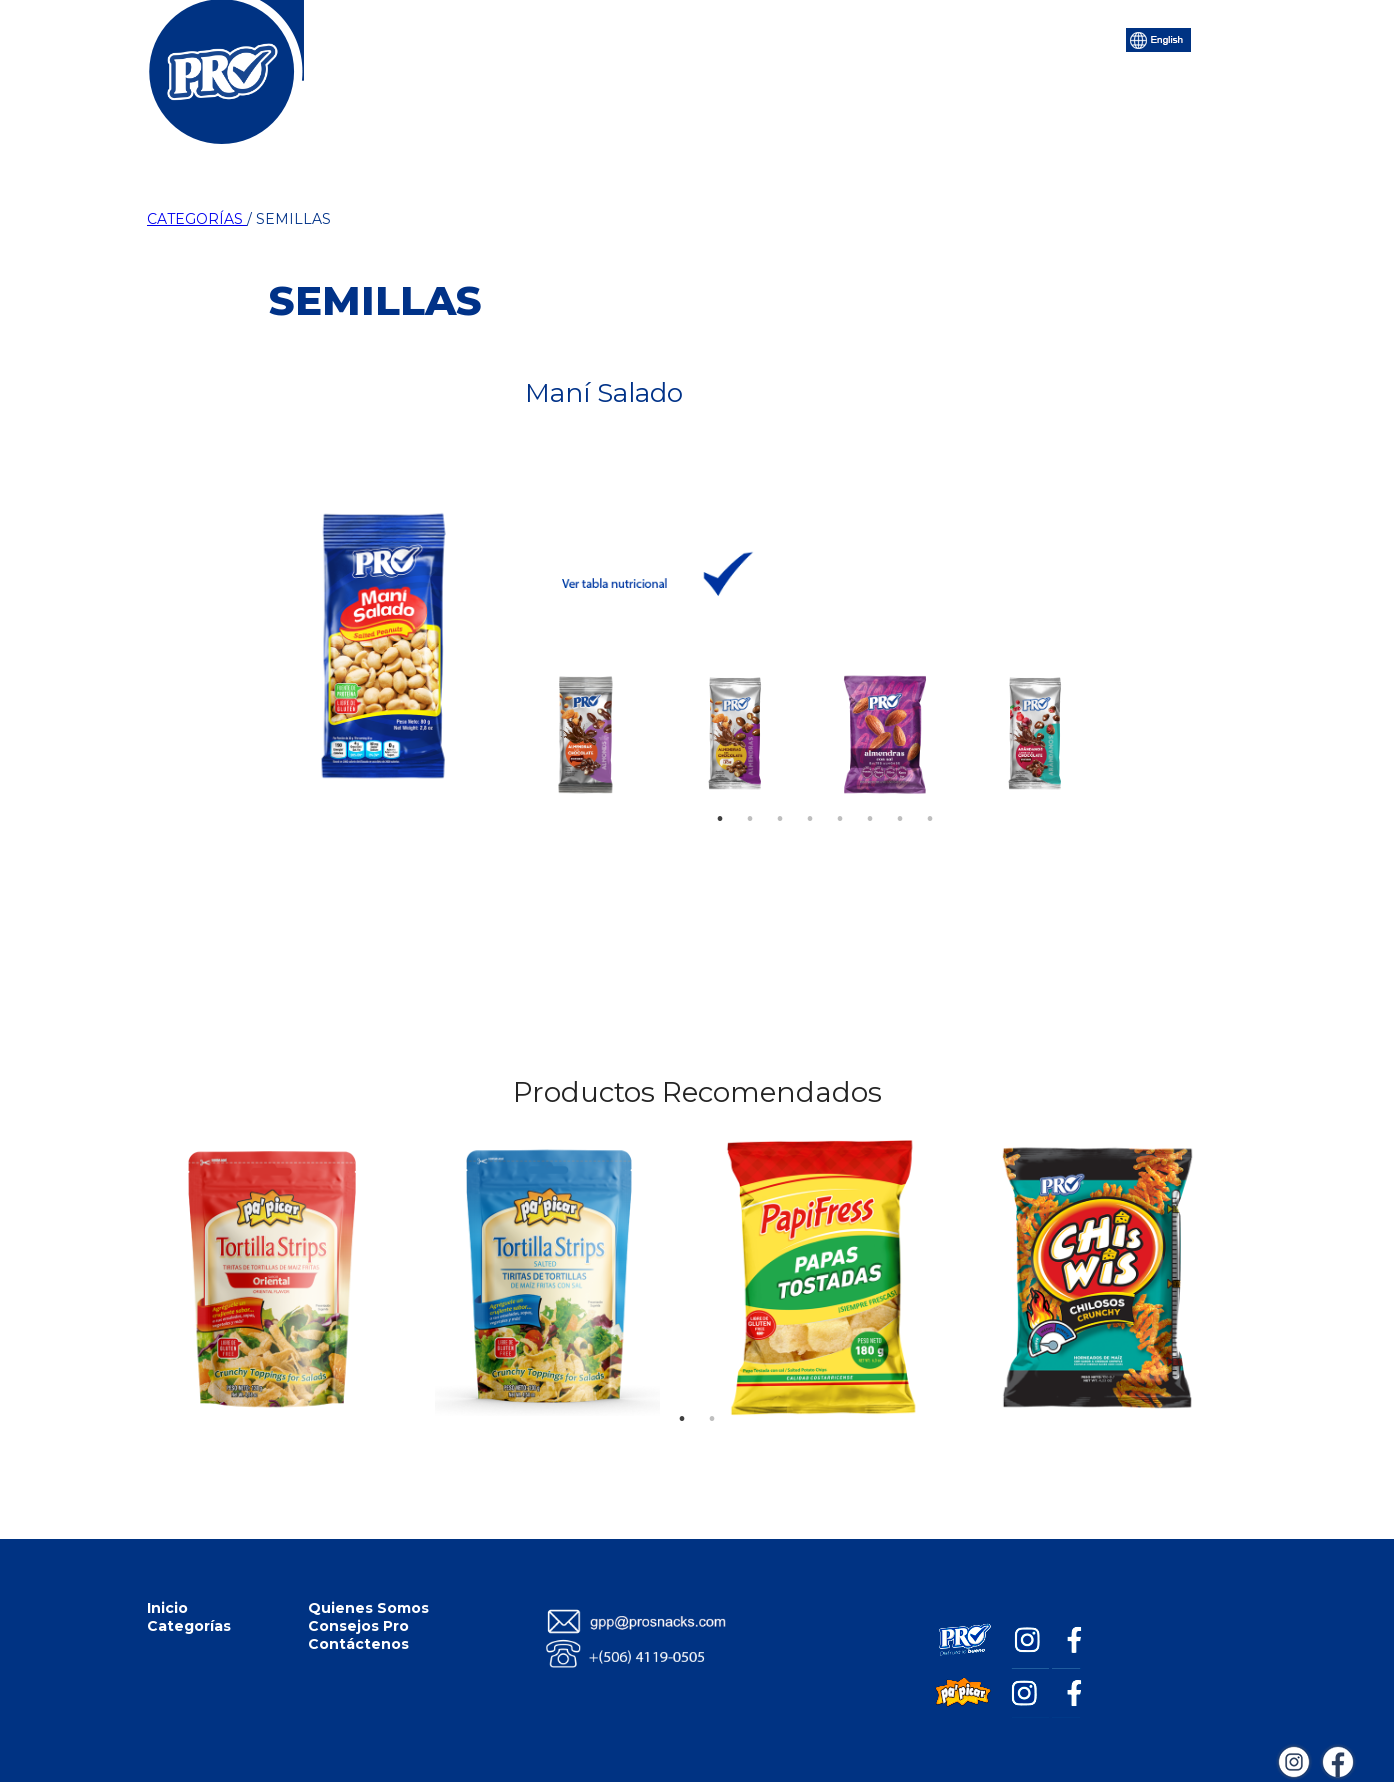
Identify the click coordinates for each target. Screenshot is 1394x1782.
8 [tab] (930, 789)
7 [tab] (900, 789)
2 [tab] (750, 789)
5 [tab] (840, 789)
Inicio (427, 38)
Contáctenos (941, 38)
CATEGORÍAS (197, 219)
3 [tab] (780, 789)
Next (1087, 729)
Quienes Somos (368, 1608)
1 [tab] (720, 789)
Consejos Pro (806, 38)
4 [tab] (810, 789)
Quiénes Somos (661, 38)
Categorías (525, 38)
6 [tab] (870, 789)
